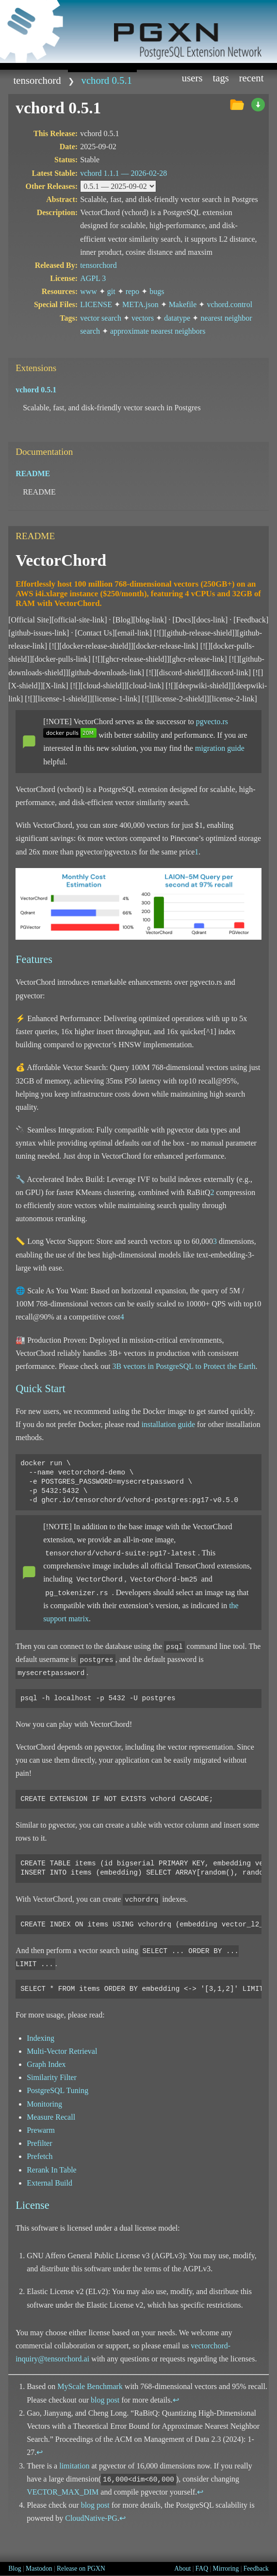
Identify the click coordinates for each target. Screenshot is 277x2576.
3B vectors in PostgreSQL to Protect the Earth (184, 1366)
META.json (140, 304)
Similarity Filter (52, 2077)
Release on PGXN (81, 2568)
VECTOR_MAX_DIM (62, 2492)
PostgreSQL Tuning (57, 2090)
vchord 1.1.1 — (123, 173)
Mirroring (226, 2568)
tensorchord (37, 80)
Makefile (183, 304)
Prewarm (41, 2130)
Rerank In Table (52, 2170)
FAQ (202, 2568)
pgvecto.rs (212, 721)
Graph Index (46, 2064)
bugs (156, 291)
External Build (49, 2183)
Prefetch (39, 2156)
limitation (74, 2466)
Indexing (40, 2038)
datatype (177, 318)
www (88, 291)
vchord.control (229, 304)
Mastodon (39, 2568)
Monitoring (44, 2104)
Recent (251, 77)
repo (132, 291)
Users (192, 77)
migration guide (219, 748)
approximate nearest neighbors (157, 331)
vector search (100, 318)
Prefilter (39, 2143)
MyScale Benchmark (90, 2386)
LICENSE (96, 304)
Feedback (256, 2568)
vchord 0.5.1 (106, 80)
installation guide (168, 1424)
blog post (105, 2400)
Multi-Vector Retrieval (62, 2051)
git (111, 291)
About (182, 2568)
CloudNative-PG (91, 2518)
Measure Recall (51, 2117)
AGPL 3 (93, 278)
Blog (14, 2568)
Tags (220, 77)
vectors (142, 318)
